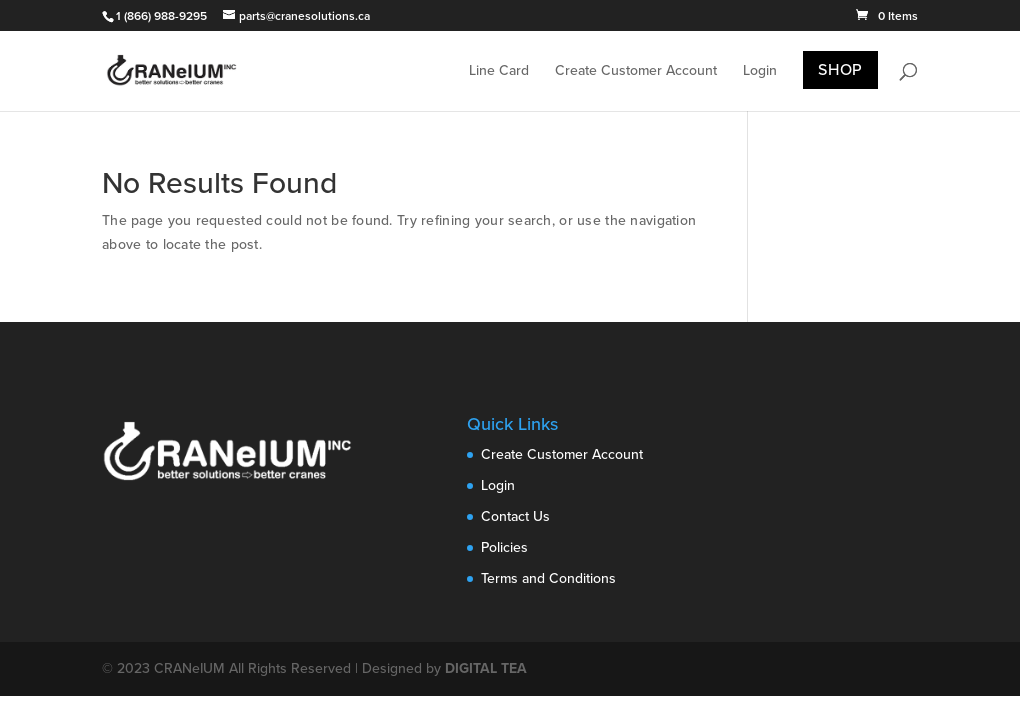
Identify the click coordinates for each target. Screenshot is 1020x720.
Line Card (499, 71)
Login (760, 71)
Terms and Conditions (548, 578)
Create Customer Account (636, 71)
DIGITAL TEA (486, 668)
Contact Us (515, 516)
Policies (504, 547)
